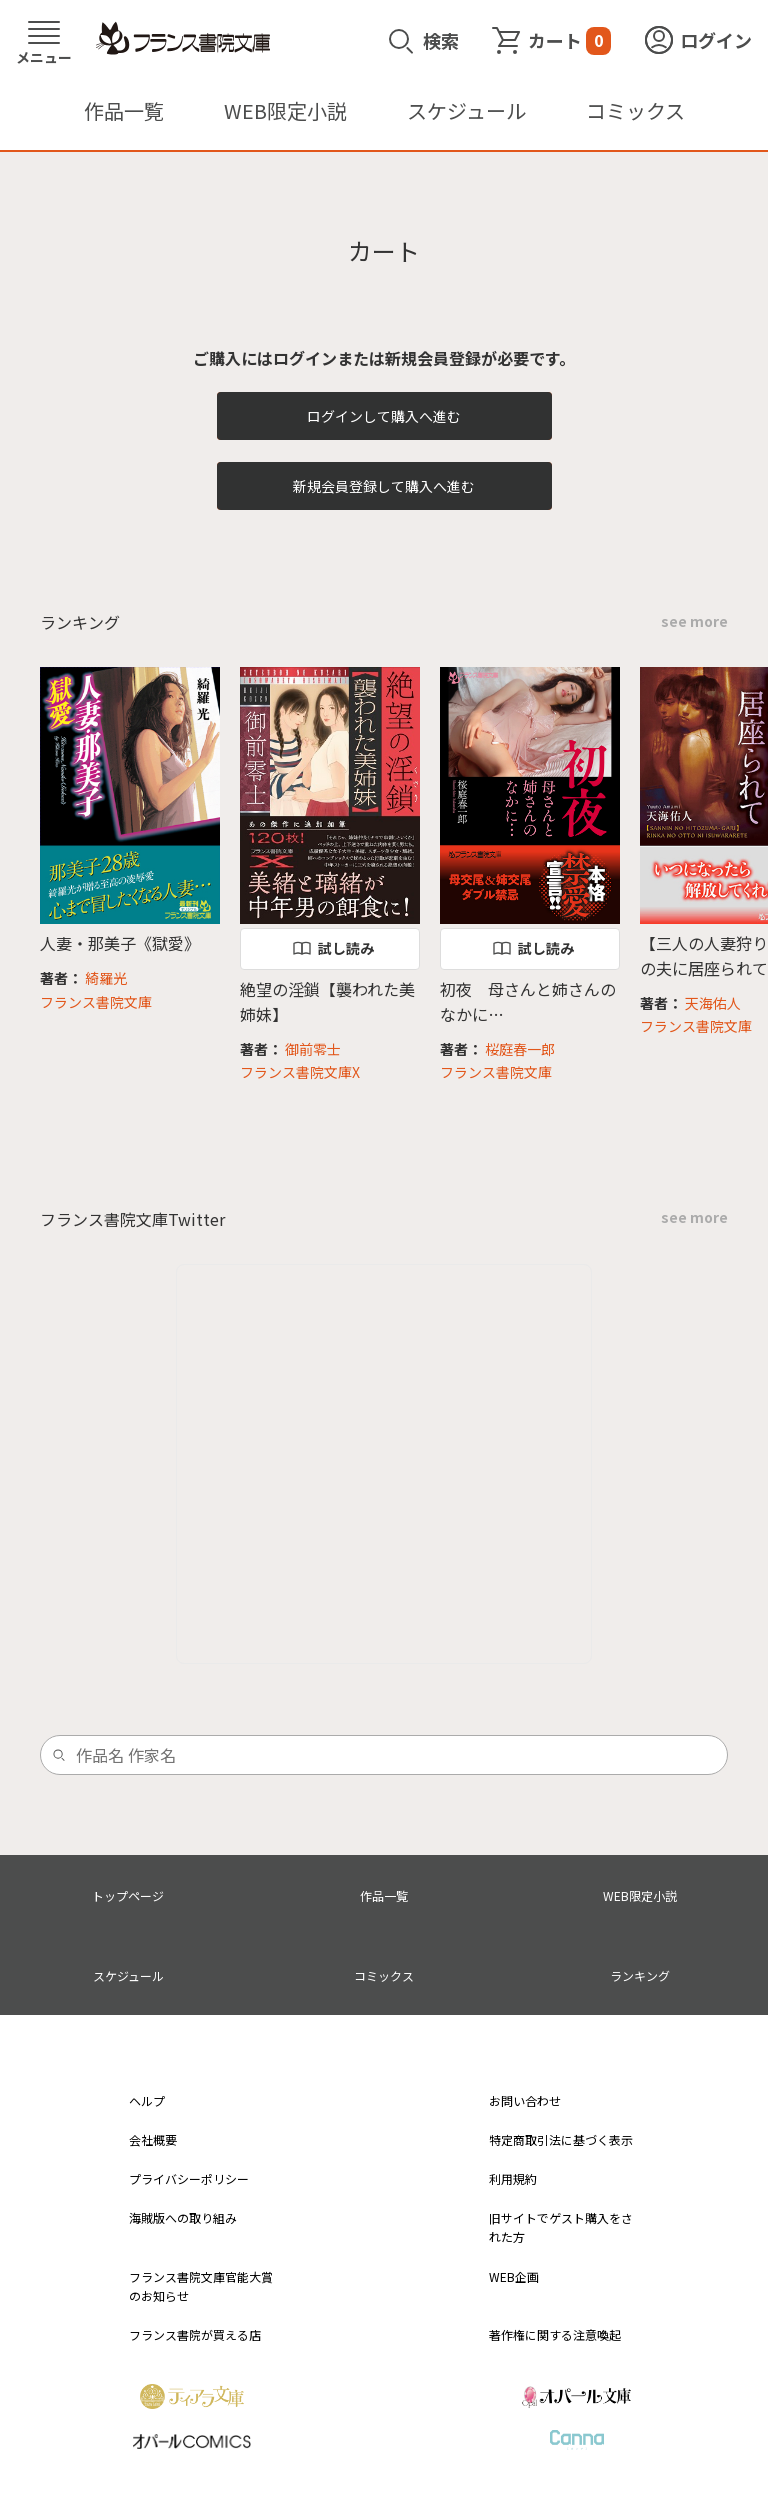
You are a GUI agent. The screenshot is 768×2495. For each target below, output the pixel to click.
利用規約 (513, 2178)
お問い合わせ (525, 2100)
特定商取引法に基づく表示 (561, 2139)
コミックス (635, 110)
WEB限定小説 (285, 110)
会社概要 (153, 2139)
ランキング (640, 1975)
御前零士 (313, 1049)
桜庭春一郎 (520, 1049)
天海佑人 (713, 1003)
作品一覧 (124, 110)
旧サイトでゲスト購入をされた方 (561, 2227)
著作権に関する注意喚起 (555, 2334)
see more (694, 621)
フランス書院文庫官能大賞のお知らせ (201, 2286)
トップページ (128, 1895)
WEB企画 (514, 2276)
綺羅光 (106, 978)
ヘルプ (147, 2100)
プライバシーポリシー (189, 2178)
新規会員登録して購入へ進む (384, 486)
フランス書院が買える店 (195, 2334)
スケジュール (466, 110)
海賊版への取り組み (183, 2217)
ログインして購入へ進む (384, 416)
